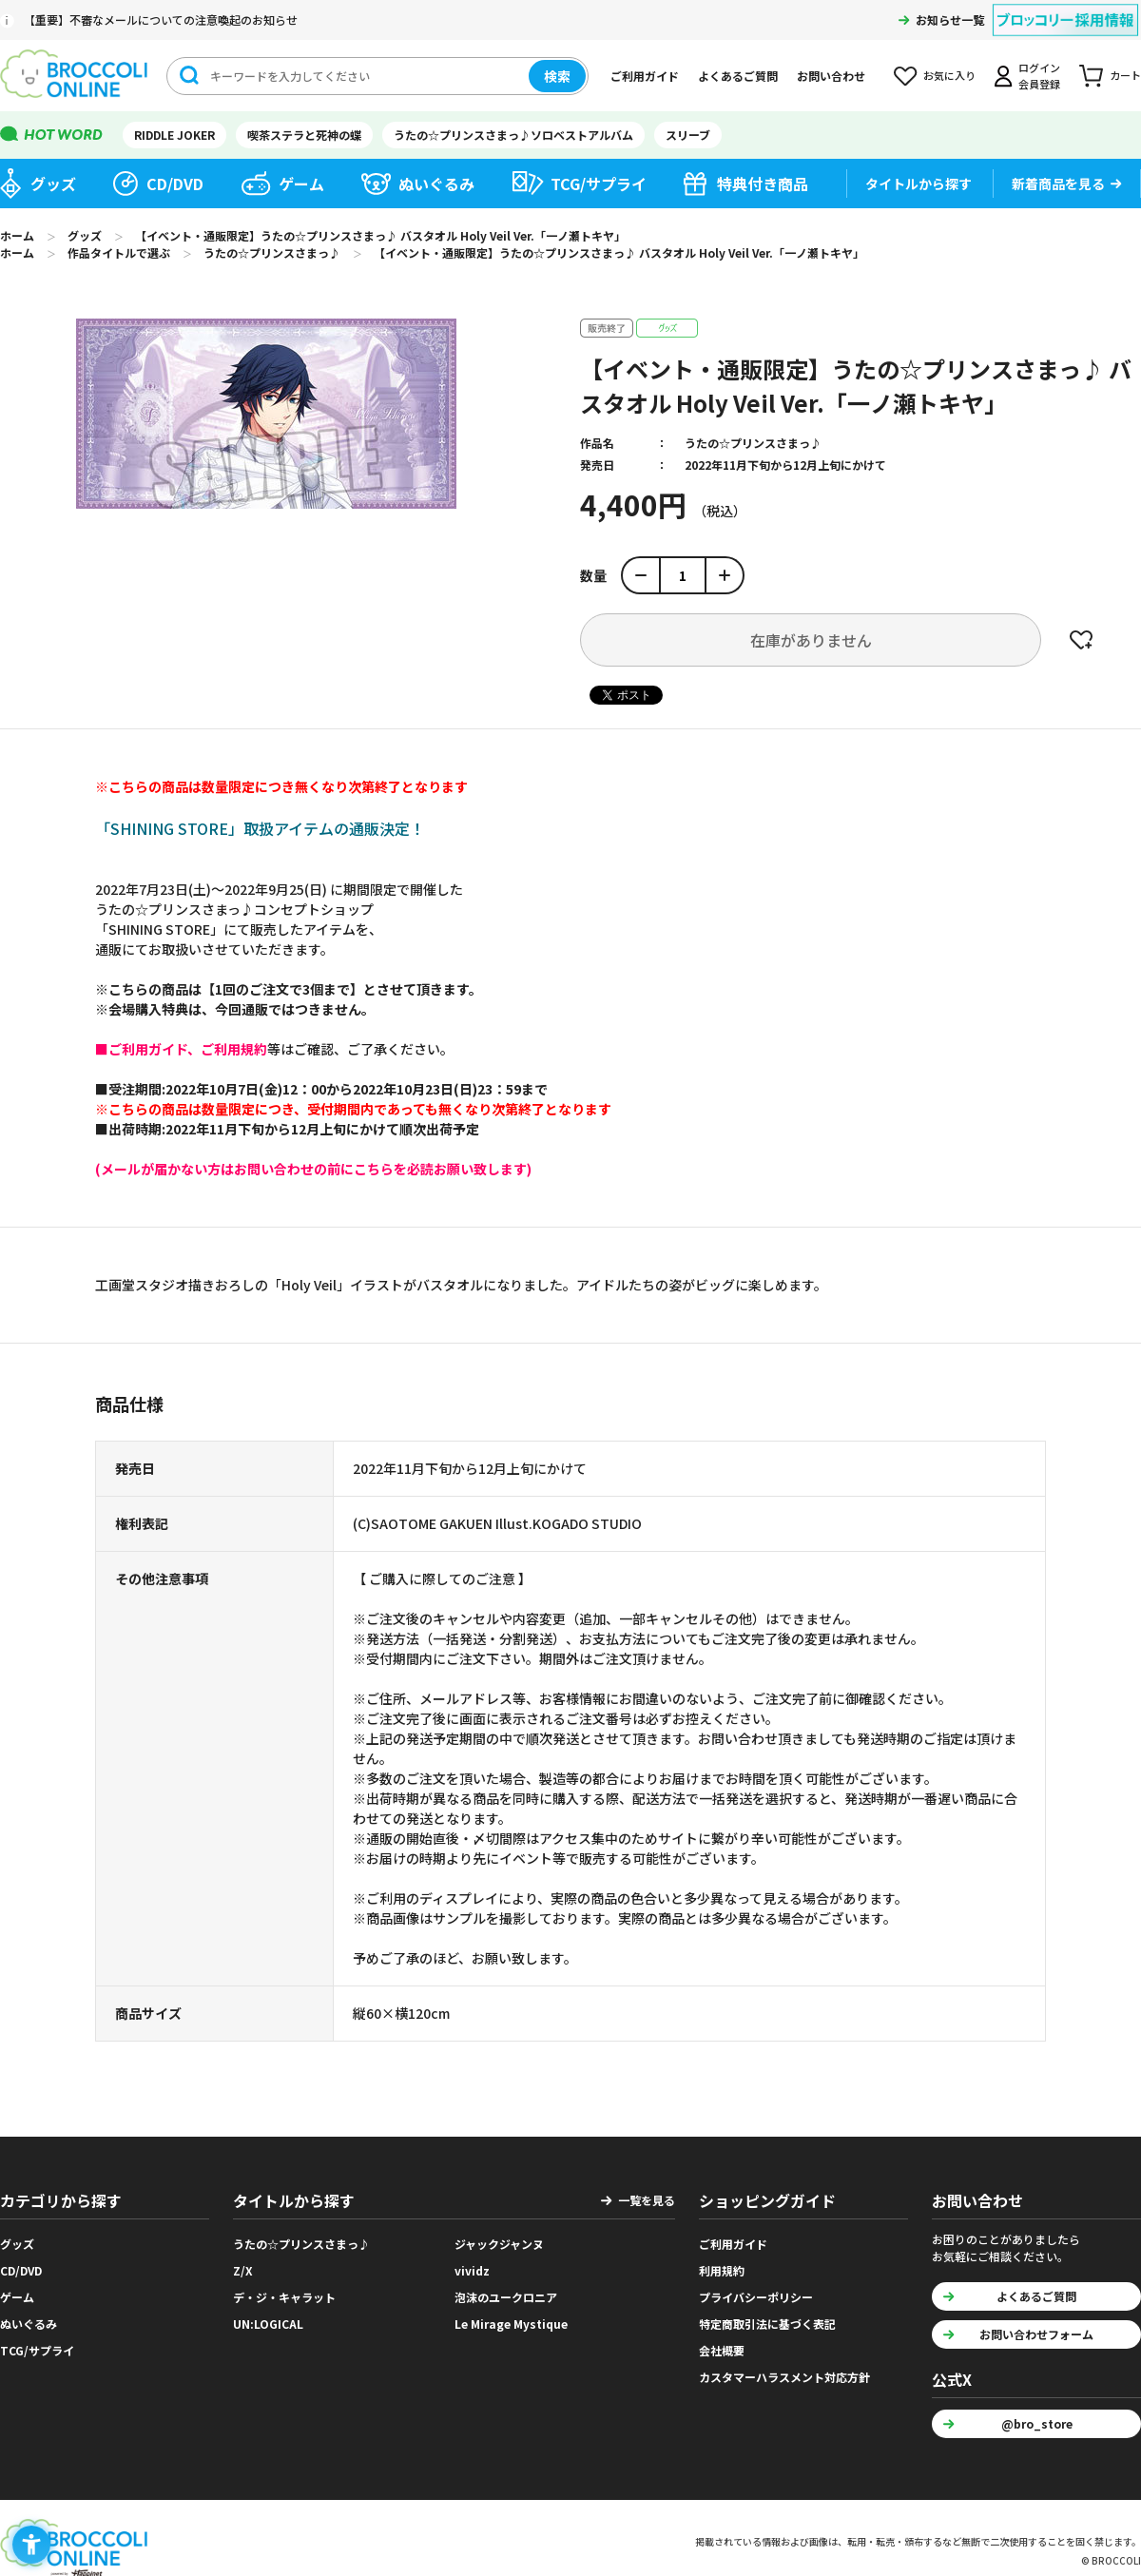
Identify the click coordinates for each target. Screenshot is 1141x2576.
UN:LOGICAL (268, 2323)
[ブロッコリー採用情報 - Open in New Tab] (1065, 8)
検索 (557, 76)
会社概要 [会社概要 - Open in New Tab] (722, 2350)
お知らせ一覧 (950, 19)
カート (1125, 75)
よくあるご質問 (738, 76)
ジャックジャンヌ (499, 2244)
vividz (472, 2270)
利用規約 (722, 2270)
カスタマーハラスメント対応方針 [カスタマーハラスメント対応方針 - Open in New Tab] (784, 2377)
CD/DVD (174, 183)
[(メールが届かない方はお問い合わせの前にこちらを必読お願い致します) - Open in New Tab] (313, 1168)
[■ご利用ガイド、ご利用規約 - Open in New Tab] (181, 1048)
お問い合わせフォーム (1036, 2334)
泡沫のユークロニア (505, 2297)
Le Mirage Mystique (511, 2323)
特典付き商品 (762, 183)
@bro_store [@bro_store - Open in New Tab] (1037, 2423)
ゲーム (301, 183)
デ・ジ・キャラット (284, 2297)
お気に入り (949, 75)
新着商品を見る (1058, 183)
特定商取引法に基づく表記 (767, 2323)
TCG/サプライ (599, 183)
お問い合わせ (831, 76)
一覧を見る (646, 2200)
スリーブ (688, 134)
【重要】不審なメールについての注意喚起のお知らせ (161, 19)
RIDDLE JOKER (174, 134)
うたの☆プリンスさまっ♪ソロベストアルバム (513, 134)
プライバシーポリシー (756, 2297)
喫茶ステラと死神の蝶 (304, 134)
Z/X (243, 2270)
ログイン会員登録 (1039, 75)
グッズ (53, 183)
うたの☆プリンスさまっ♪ (753, 443)
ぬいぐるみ (436, 183)
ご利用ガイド (644, 76)
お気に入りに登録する (1081, 639)
